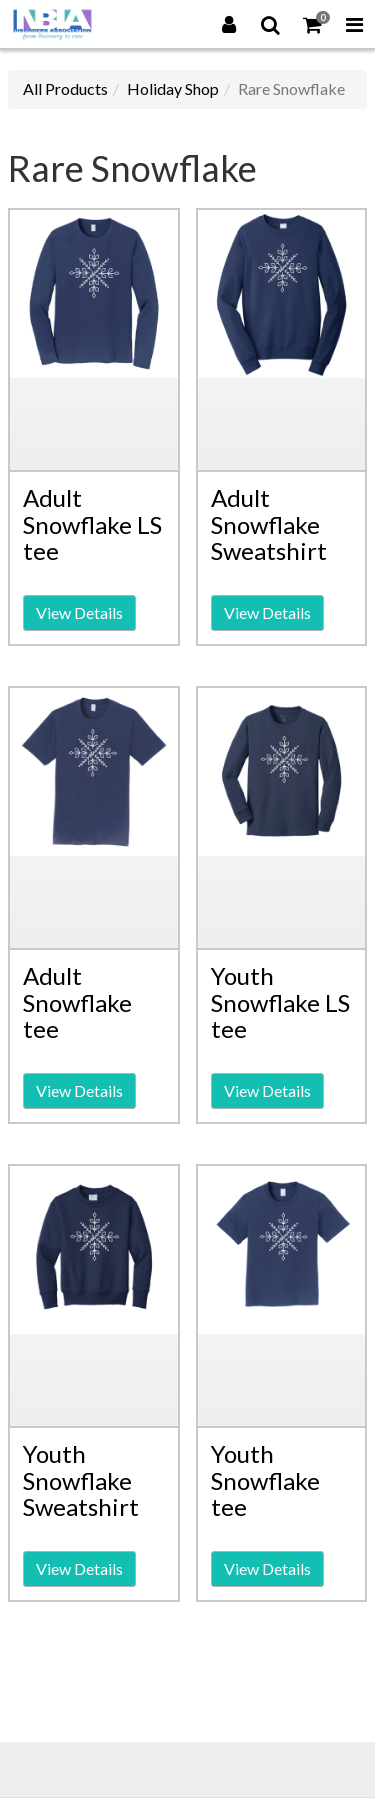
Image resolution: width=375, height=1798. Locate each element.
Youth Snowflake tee (265, 1480)
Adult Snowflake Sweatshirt (269, 524)
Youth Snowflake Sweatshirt (81, 1480)
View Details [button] (79, 612)
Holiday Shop (173, 88)
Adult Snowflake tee (77, 1002)
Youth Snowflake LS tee (280, 1002)
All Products (65, 88)
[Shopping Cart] (313, 24)
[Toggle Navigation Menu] (354, 24)
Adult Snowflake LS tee (92, 524)
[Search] (271, 24)
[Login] (229, 24)
